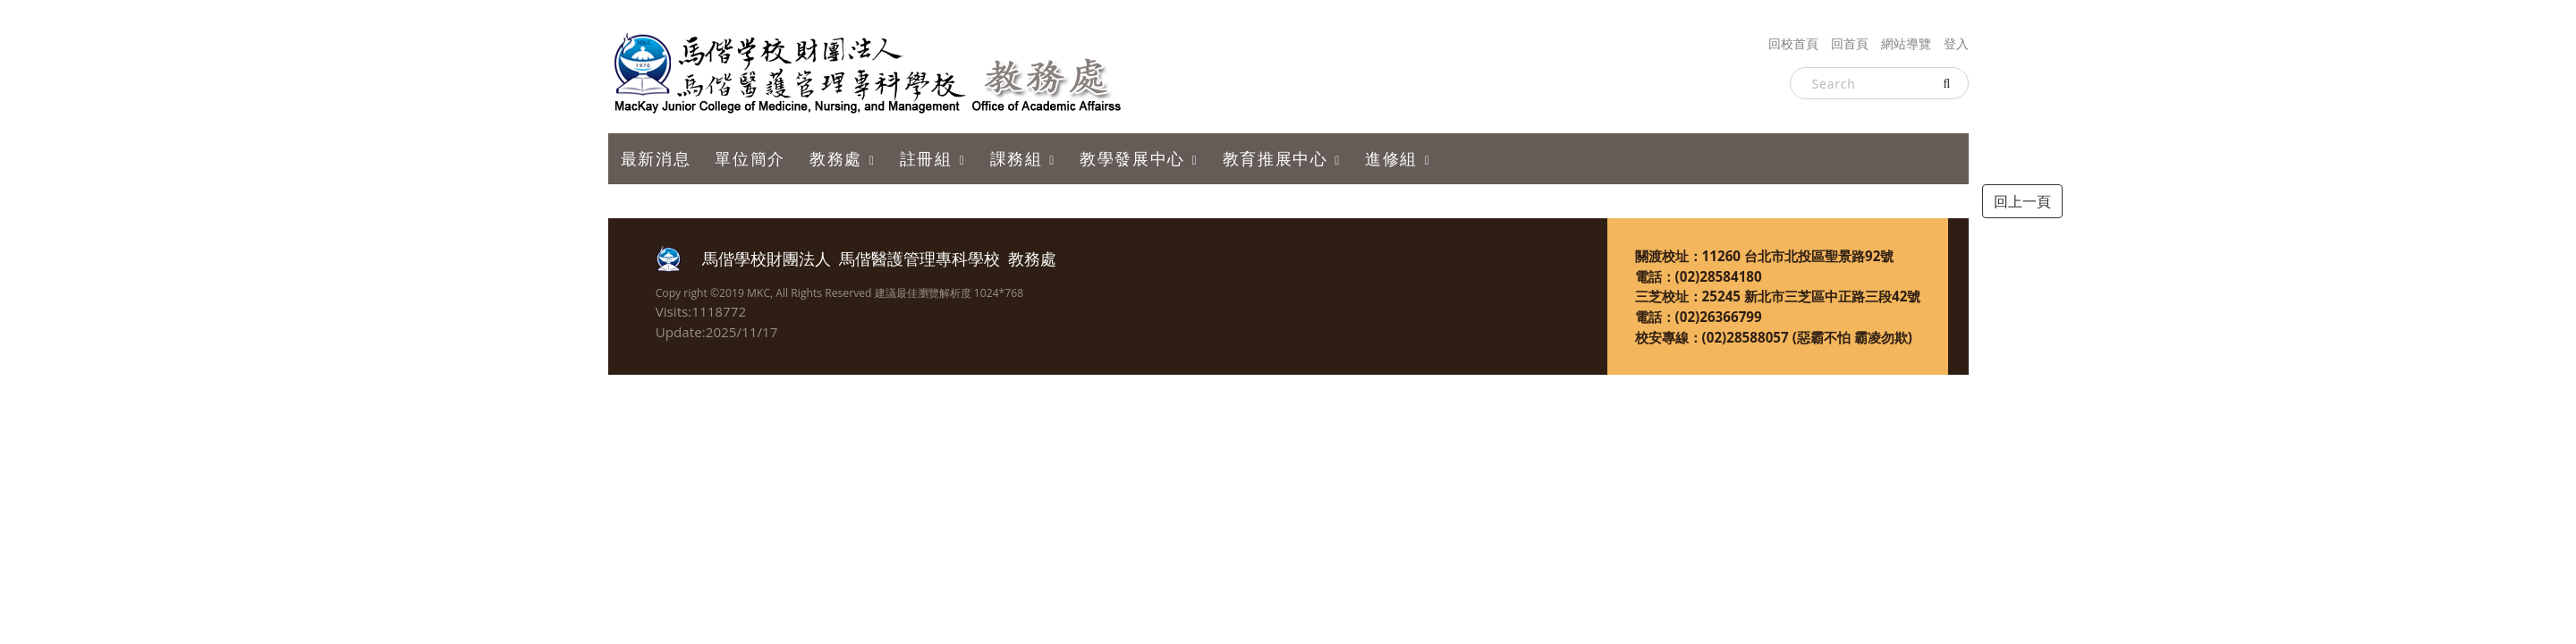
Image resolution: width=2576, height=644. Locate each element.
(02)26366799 (1718, 317)
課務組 (1016, 158)
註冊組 (926, 158)
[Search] (1879, 83)
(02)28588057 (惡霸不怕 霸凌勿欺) (1807, 337)
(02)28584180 (1718, 276)
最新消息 (656, 158)
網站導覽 (1906, 43)
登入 (1956, 43)
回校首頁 (1793, 43)
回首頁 (1849, 43)
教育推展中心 (1275, 158)
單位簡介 (749, 158)
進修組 (1391, 158)
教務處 (835, 158)
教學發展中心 (1132, 158)
